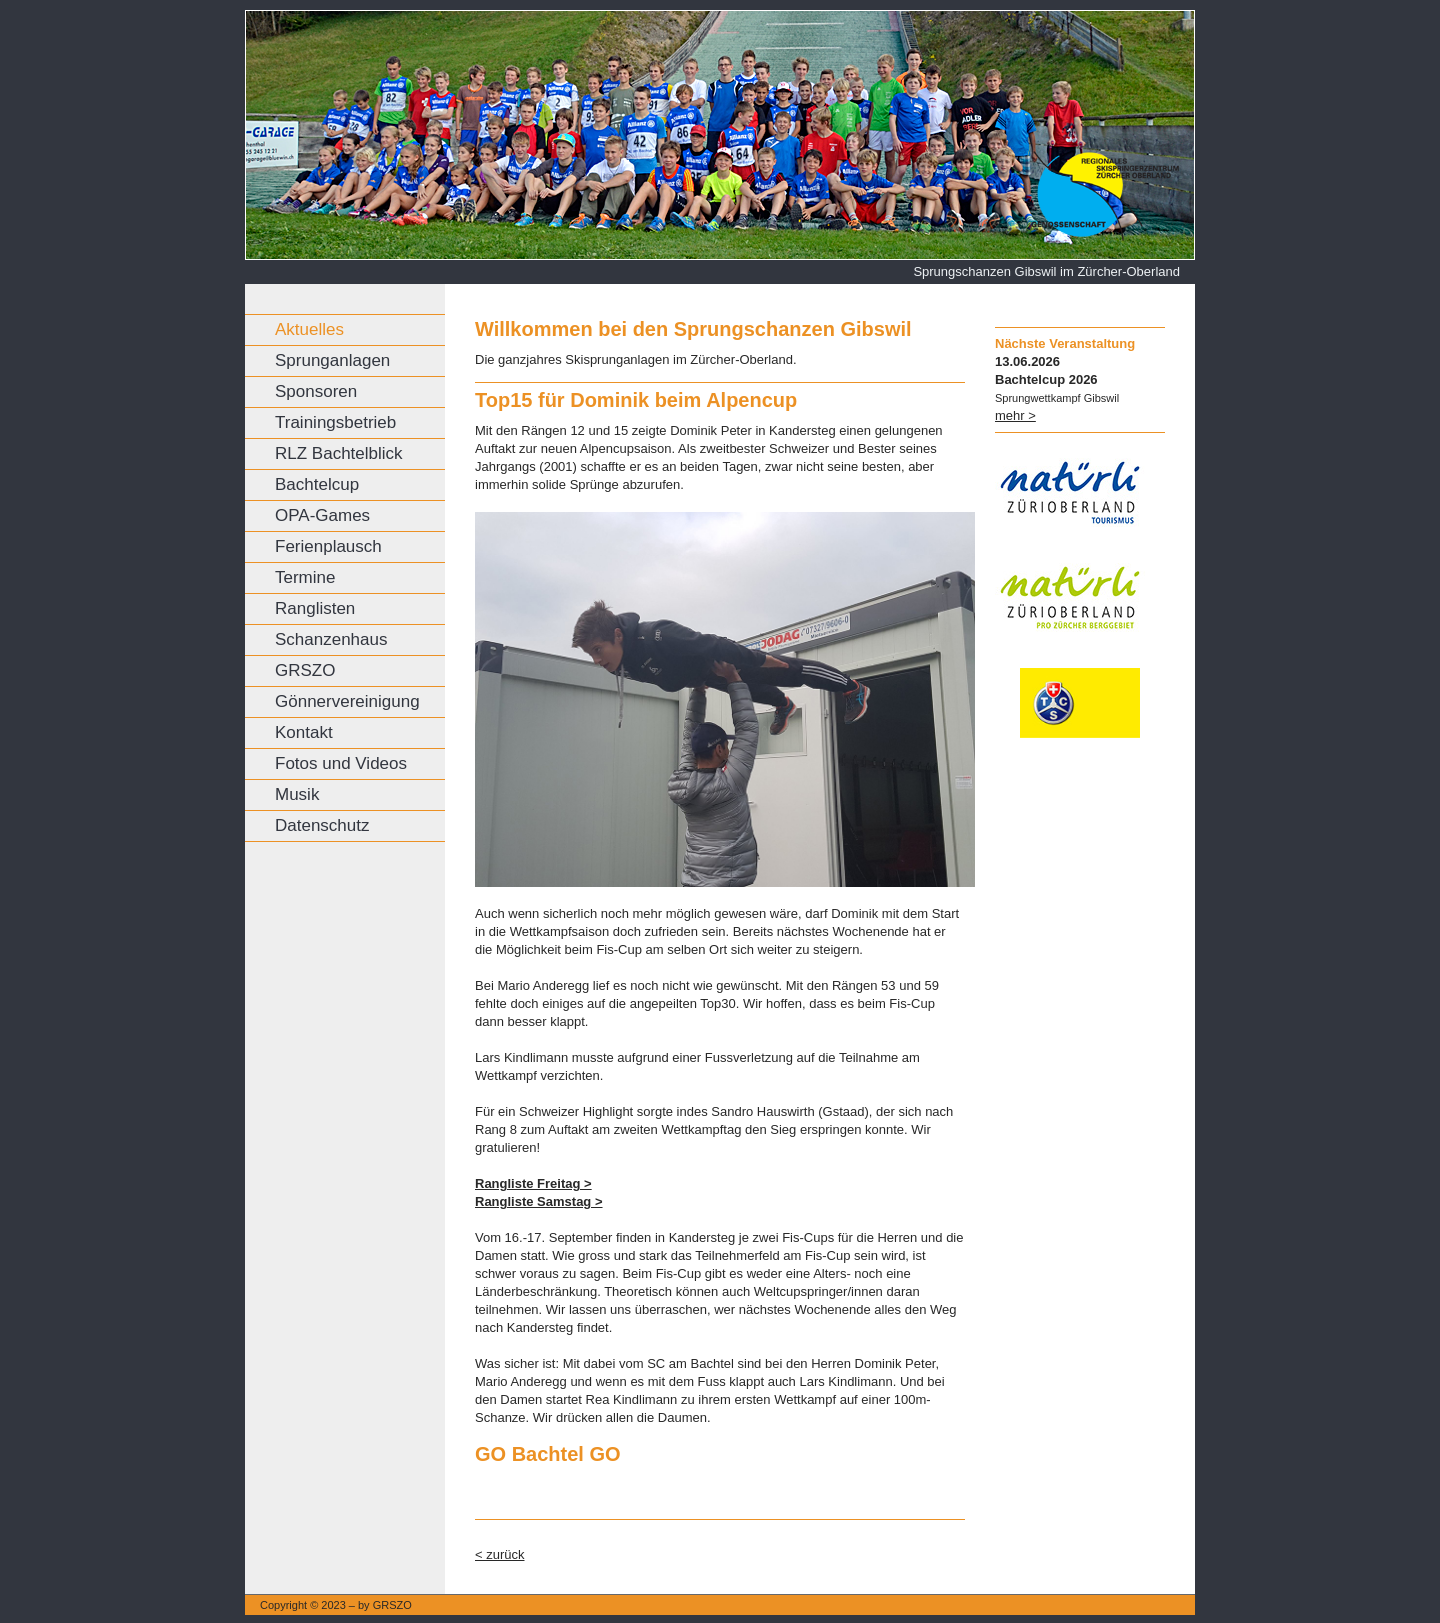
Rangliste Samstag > (539, 1201)
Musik (297, 794)
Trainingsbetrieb (335, 422)
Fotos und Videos (341, 763)
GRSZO (305, 670)
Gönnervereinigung (347, 701)
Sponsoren (316, 391)
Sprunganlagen (332, 360)
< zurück (500, 1554)
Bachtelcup (317, 484)
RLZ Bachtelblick (339, 453)
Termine (305, 577)
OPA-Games (322, 515)
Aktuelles (309, 329)
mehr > (1015, 415)
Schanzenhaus (331, 639)
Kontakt (304, 732)
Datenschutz (322, 825)
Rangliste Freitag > (533, 1183)
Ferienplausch (328, 546)
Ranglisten (315, 608)
